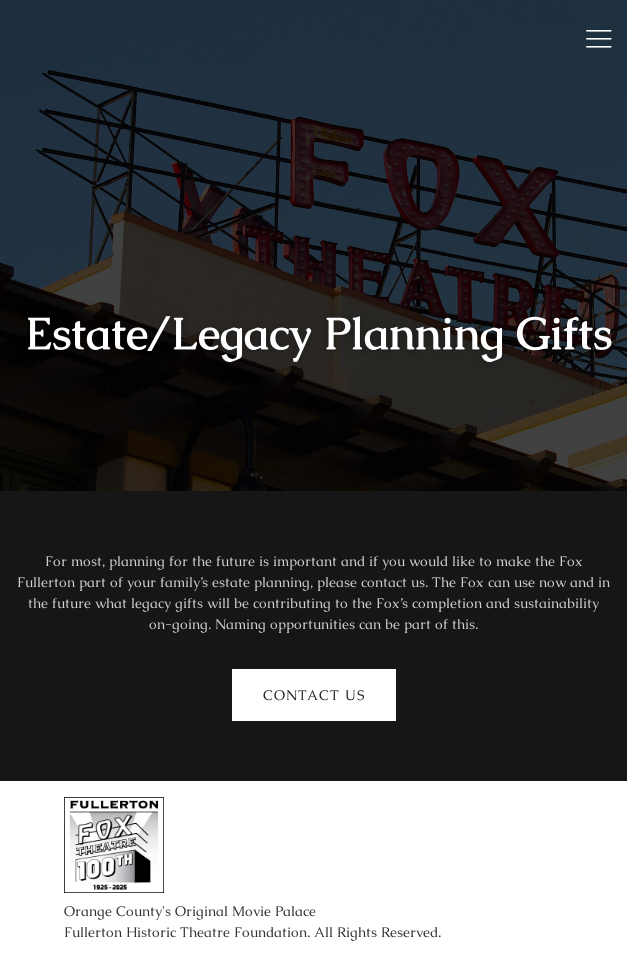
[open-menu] (592, 38)
